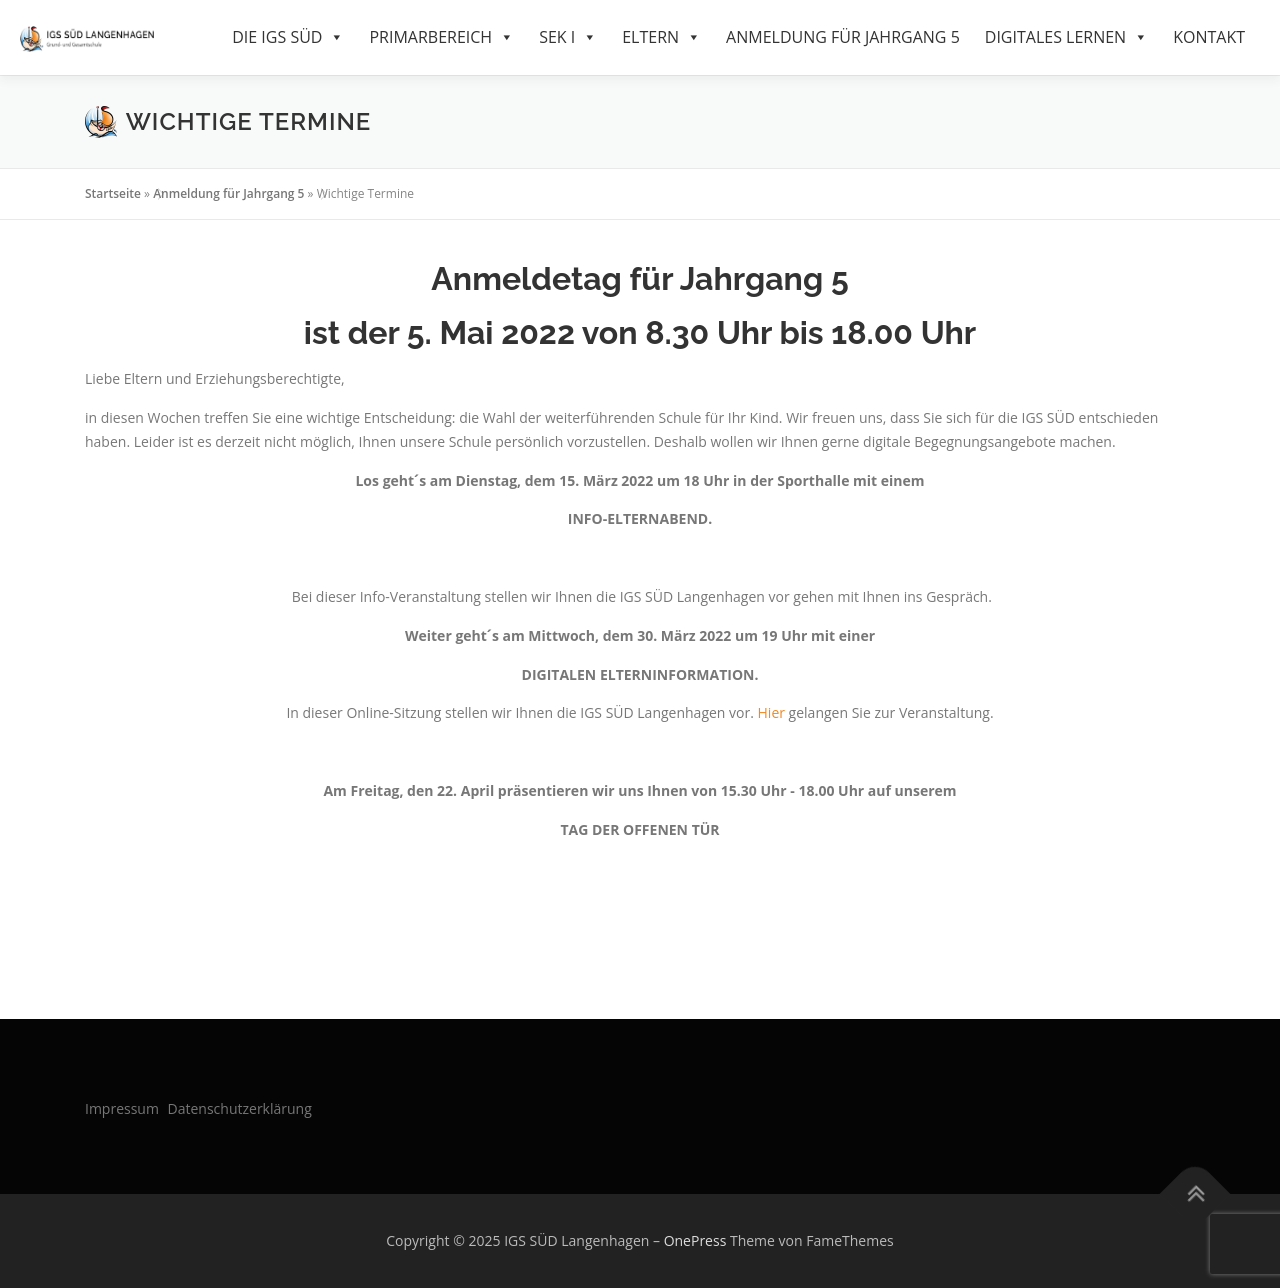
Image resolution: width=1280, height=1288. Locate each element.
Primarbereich (441, 37)
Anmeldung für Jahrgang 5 (843, 37)
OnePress (695, 1240)
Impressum (122, 1108)
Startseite (113, 193)
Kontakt (1209, 37)
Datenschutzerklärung (240, 1108)
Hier (771, 712)
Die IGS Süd (288, 37)
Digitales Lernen (1066, 37)
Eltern (661, 37)
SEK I (568, 37)
